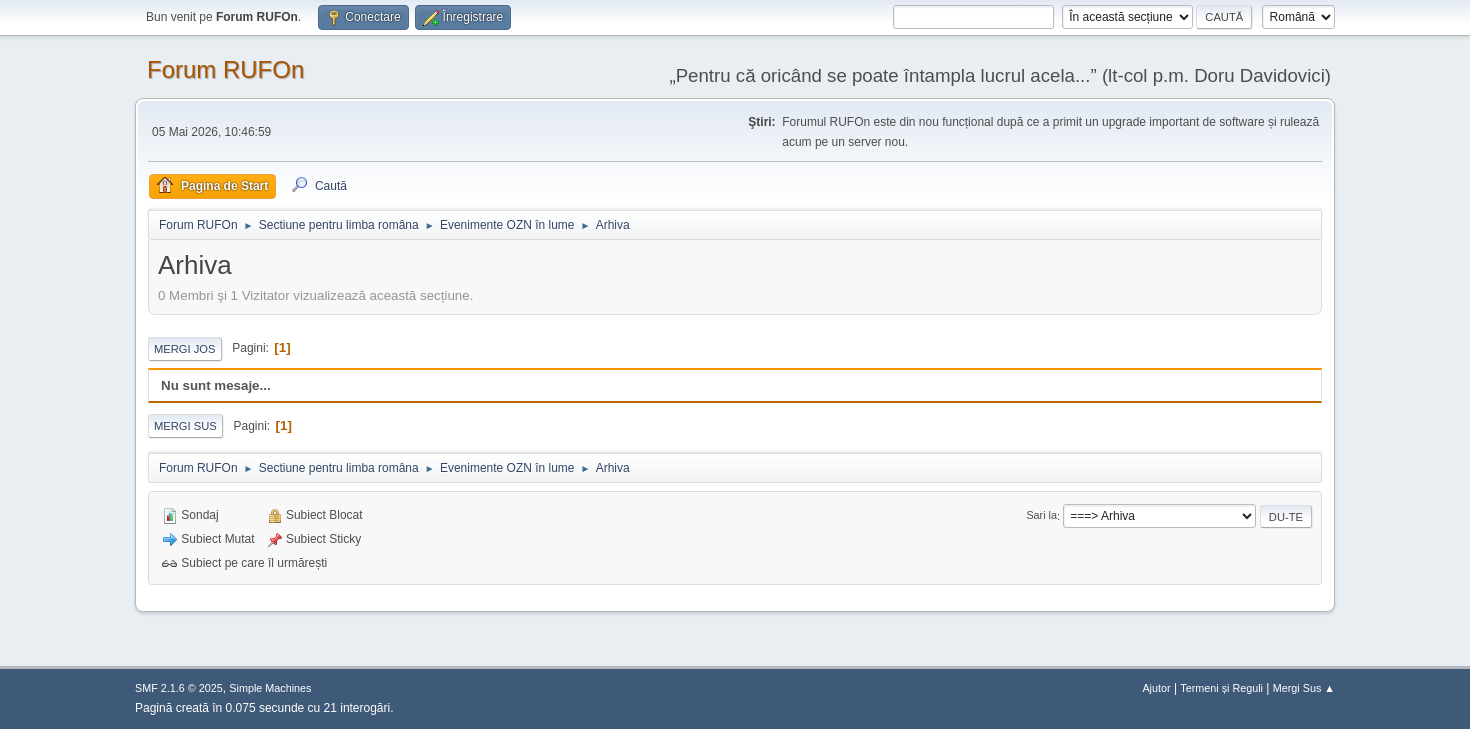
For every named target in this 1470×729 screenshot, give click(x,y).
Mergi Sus (185, 426)
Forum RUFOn (225, 69)
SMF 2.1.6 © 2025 (179, 688)
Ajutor (1156, 688)
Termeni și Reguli (1221, 688)
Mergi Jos (185, 349)
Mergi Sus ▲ (1304, 688)
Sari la (1041, 516)
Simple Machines (270, 688)
